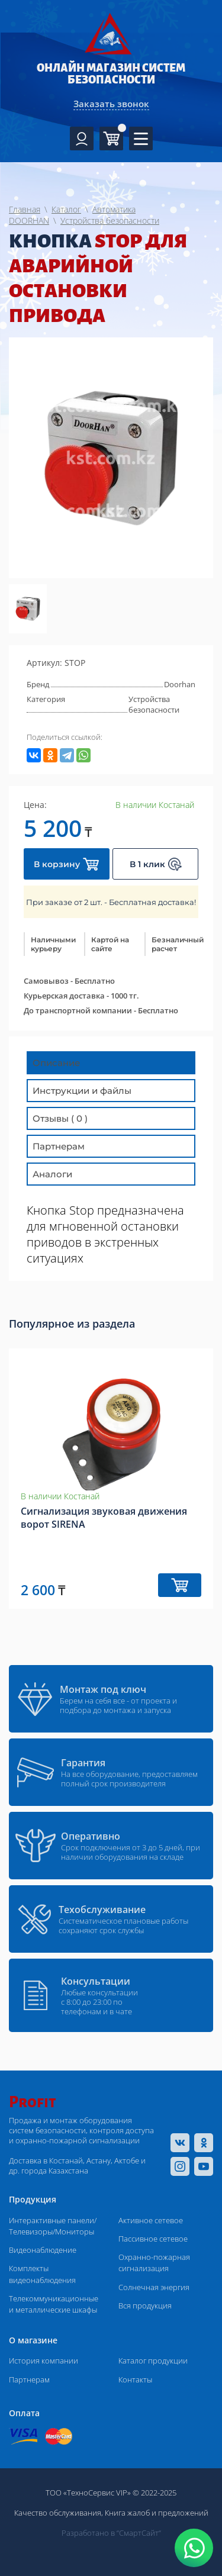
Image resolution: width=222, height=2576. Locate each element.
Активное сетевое (150, 2220)
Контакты (135, 2379)
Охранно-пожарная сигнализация (154, 2263)
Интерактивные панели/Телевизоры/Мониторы (52, 2226)
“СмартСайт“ (139, 2532)
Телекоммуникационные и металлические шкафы (53, 2304)
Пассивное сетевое (153, 2238)
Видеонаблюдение (42, 2250)
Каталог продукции (153, 2360)
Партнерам (29, 2379)
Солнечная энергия (153, 2287)
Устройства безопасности (153, 704)
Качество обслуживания (57, 2512)
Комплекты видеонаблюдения (42, 2274)
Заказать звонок (111, 104)
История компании (43, 2360)
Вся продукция (145, 2305)
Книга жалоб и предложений (156, 2512)
